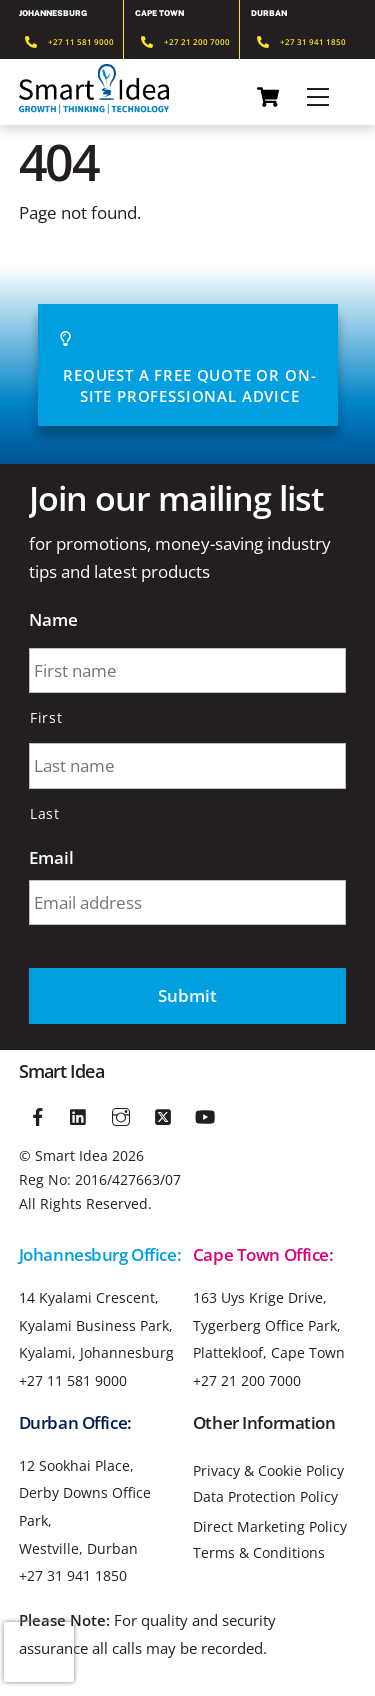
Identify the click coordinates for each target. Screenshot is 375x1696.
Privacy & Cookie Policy (268, 1471)
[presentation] (39, 1652)
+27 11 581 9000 (73, 1380)
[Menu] (318, 97)
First (46, 717)
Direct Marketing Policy (270, 1527)
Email (51, 858)
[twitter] (163, 1114)
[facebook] (38, 1114)
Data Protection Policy (265, 1497)
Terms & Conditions (259, 1553)
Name (53, 620)
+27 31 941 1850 (73, 1575)
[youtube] (205, 1114)
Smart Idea (71, 1155)
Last (45, 813)
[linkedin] (80, 1114)
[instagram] (121, 1114)
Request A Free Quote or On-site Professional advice (187, 365)
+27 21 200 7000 (247, 1380)
